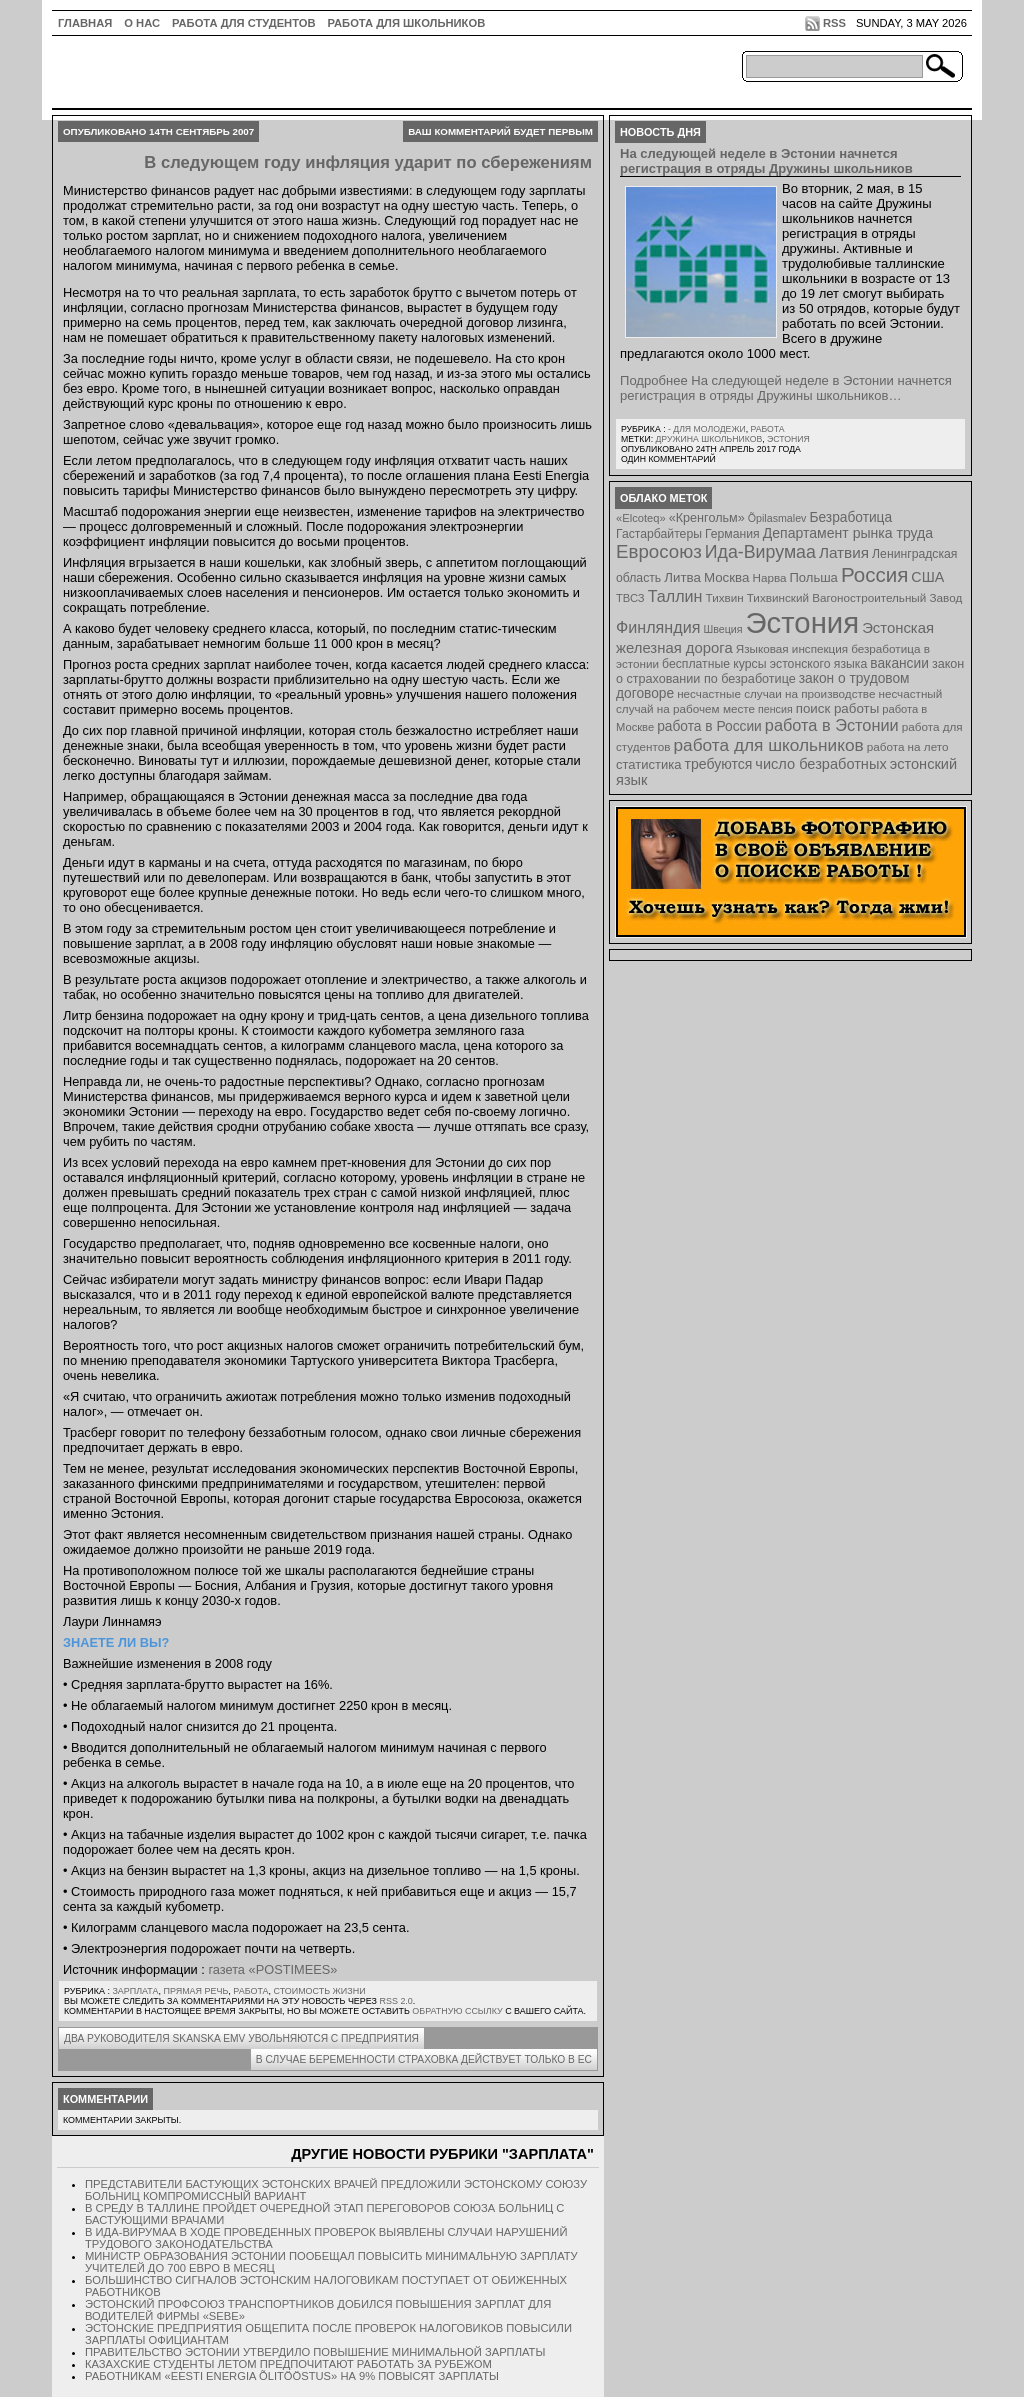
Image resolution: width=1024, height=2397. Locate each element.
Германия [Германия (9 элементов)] (732, 534)
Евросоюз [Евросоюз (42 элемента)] (659, 551)
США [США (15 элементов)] (927, 577)
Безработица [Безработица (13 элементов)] (850, 517)
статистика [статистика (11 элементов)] (648, 764)
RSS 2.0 (395, 2001)
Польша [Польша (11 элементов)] (814, 577)
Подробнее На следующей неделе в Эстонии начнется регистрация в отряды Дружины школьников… (786, 388)
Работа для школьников (407, 23)
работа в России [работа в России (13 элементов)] (709, 726)
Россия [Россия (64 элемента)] (874, 574)
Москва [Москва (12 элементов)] (727, 577)
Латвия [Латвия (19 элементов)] (844, 552)
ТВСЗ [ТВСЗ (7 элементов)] (630, 598)
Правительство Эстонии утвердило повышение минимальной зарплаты (315, 2352)
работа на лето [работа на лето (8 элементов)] (908, 746)
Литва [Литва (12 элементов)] (682, 577)
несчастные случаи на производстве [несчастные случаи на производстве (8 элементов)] (776, 693)
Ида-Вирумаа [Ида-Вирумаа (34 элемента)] (760, 552)
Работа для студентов (243, 23)
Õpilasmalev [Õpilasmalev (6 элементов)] (777, 518)
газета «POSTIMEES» (272, 1969)
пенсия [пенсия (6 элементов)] (775, 709)
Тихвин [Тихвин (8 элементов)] (725, 597)
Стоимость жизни (320, 1991)
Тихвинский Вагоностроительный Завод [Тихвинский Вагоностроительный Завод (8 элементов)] (855, 597)
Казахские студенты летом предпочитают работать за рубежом (288, 2364)
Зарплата (135, 1991)
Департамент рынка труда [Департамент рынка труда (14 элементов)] (848, 533)
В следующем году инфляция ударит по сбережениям (368, 162)
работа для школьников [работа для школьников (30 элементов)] (769, 745)
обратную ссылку (457, 2011)
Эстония (788, 439)
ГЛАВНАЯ (85, 23)
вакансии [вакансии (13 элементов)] (899, 663)
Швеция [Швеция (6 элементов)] (722, 629)
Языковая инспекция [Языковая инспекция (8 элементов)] (792, 648)
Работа (250, 1991)
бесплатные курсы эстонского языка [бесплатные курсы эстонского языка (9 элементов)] (764, 664)
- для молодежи (707, 429)
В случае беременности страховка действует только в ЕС (424, 2059)
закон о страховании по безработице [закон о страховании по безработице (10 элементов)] (790, 671)
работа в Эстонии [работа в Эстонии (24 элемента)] (832, 725)
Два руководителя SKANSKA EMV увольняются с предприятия (241, 2038)
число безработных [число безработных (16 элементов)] (820, 764)
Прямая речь (195, 1991)
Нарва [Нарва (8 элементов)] (769, 577)
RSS (834, 23)
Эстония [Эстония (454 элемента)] (803, 622)
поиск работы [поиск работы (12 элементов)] (838, 708)
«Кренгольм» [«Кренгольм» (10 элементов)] (707, 518)
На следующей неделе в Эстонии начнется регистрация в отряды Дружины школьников (766, 161)
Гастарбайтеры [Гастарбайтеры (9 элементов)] (659, 534)
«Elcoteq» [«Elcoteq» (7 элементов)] (641, 518)
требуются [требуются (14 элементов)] (719, 764)
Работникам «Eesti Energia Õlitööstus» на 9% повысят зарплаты (292, 2376)
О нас (142, 23)
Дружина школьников (708, 439)
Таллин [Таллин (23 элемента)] (675, 596)
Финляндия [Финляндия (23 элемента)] (658, 627)
